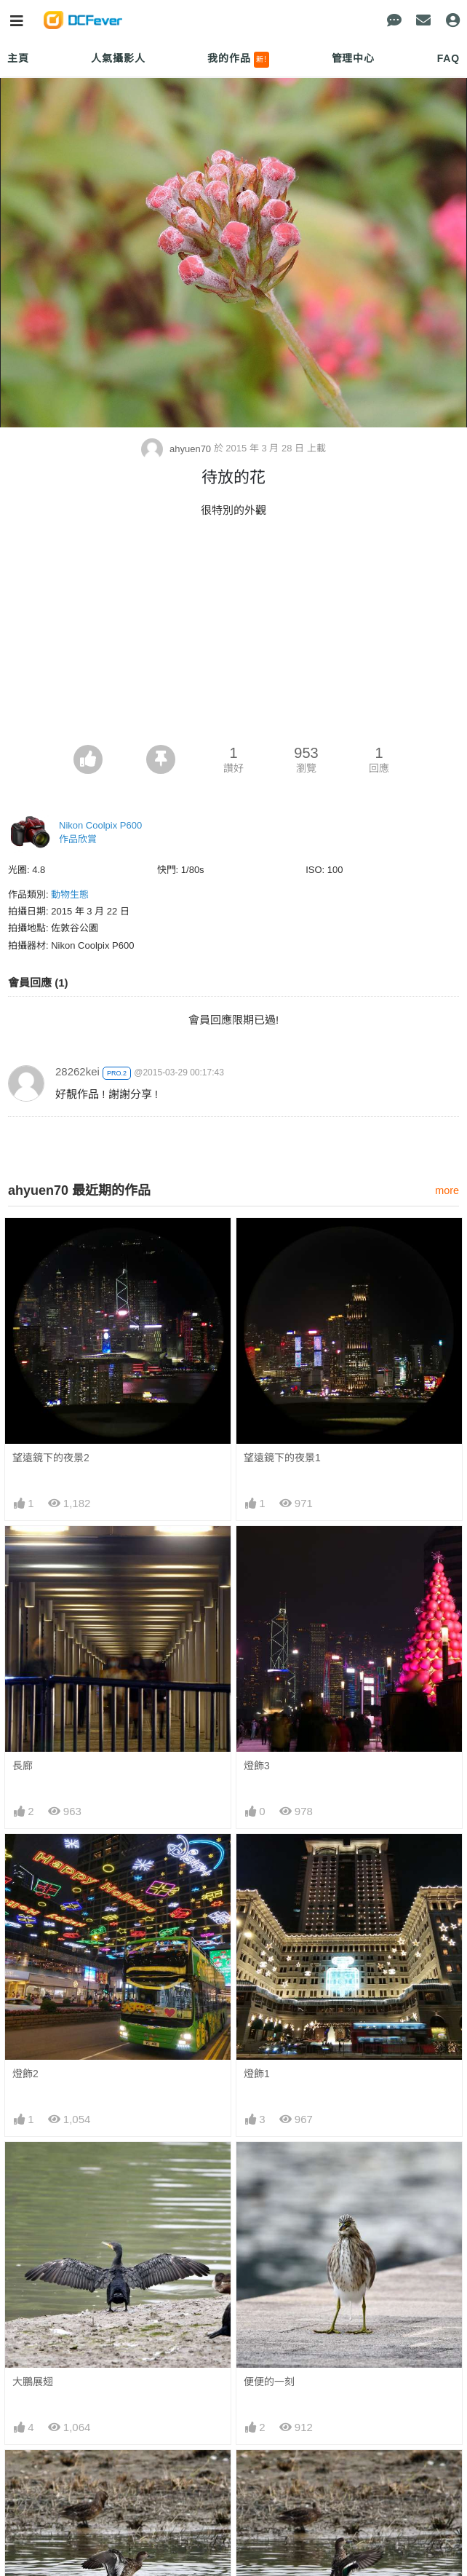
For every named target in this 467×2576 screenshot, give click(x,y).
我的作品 (238, 60)
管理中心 (353, 58)
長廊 (22, 1765)
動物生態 (70, 894)
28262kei (77, 1071)
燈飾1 (257, 2073)
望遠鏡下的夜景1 (282, 1457)
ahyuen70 (177, 448)
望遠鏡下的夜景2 (50, 1457)
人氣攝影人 (118, 58)
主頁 (18, 58)
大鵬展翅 (32, 2381)
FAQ (448, 58)
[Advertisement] (233, 636)
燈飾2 (25, 2073)
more (447, 1190)
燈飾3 (257, 1765)
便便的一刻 (269, 2381)
